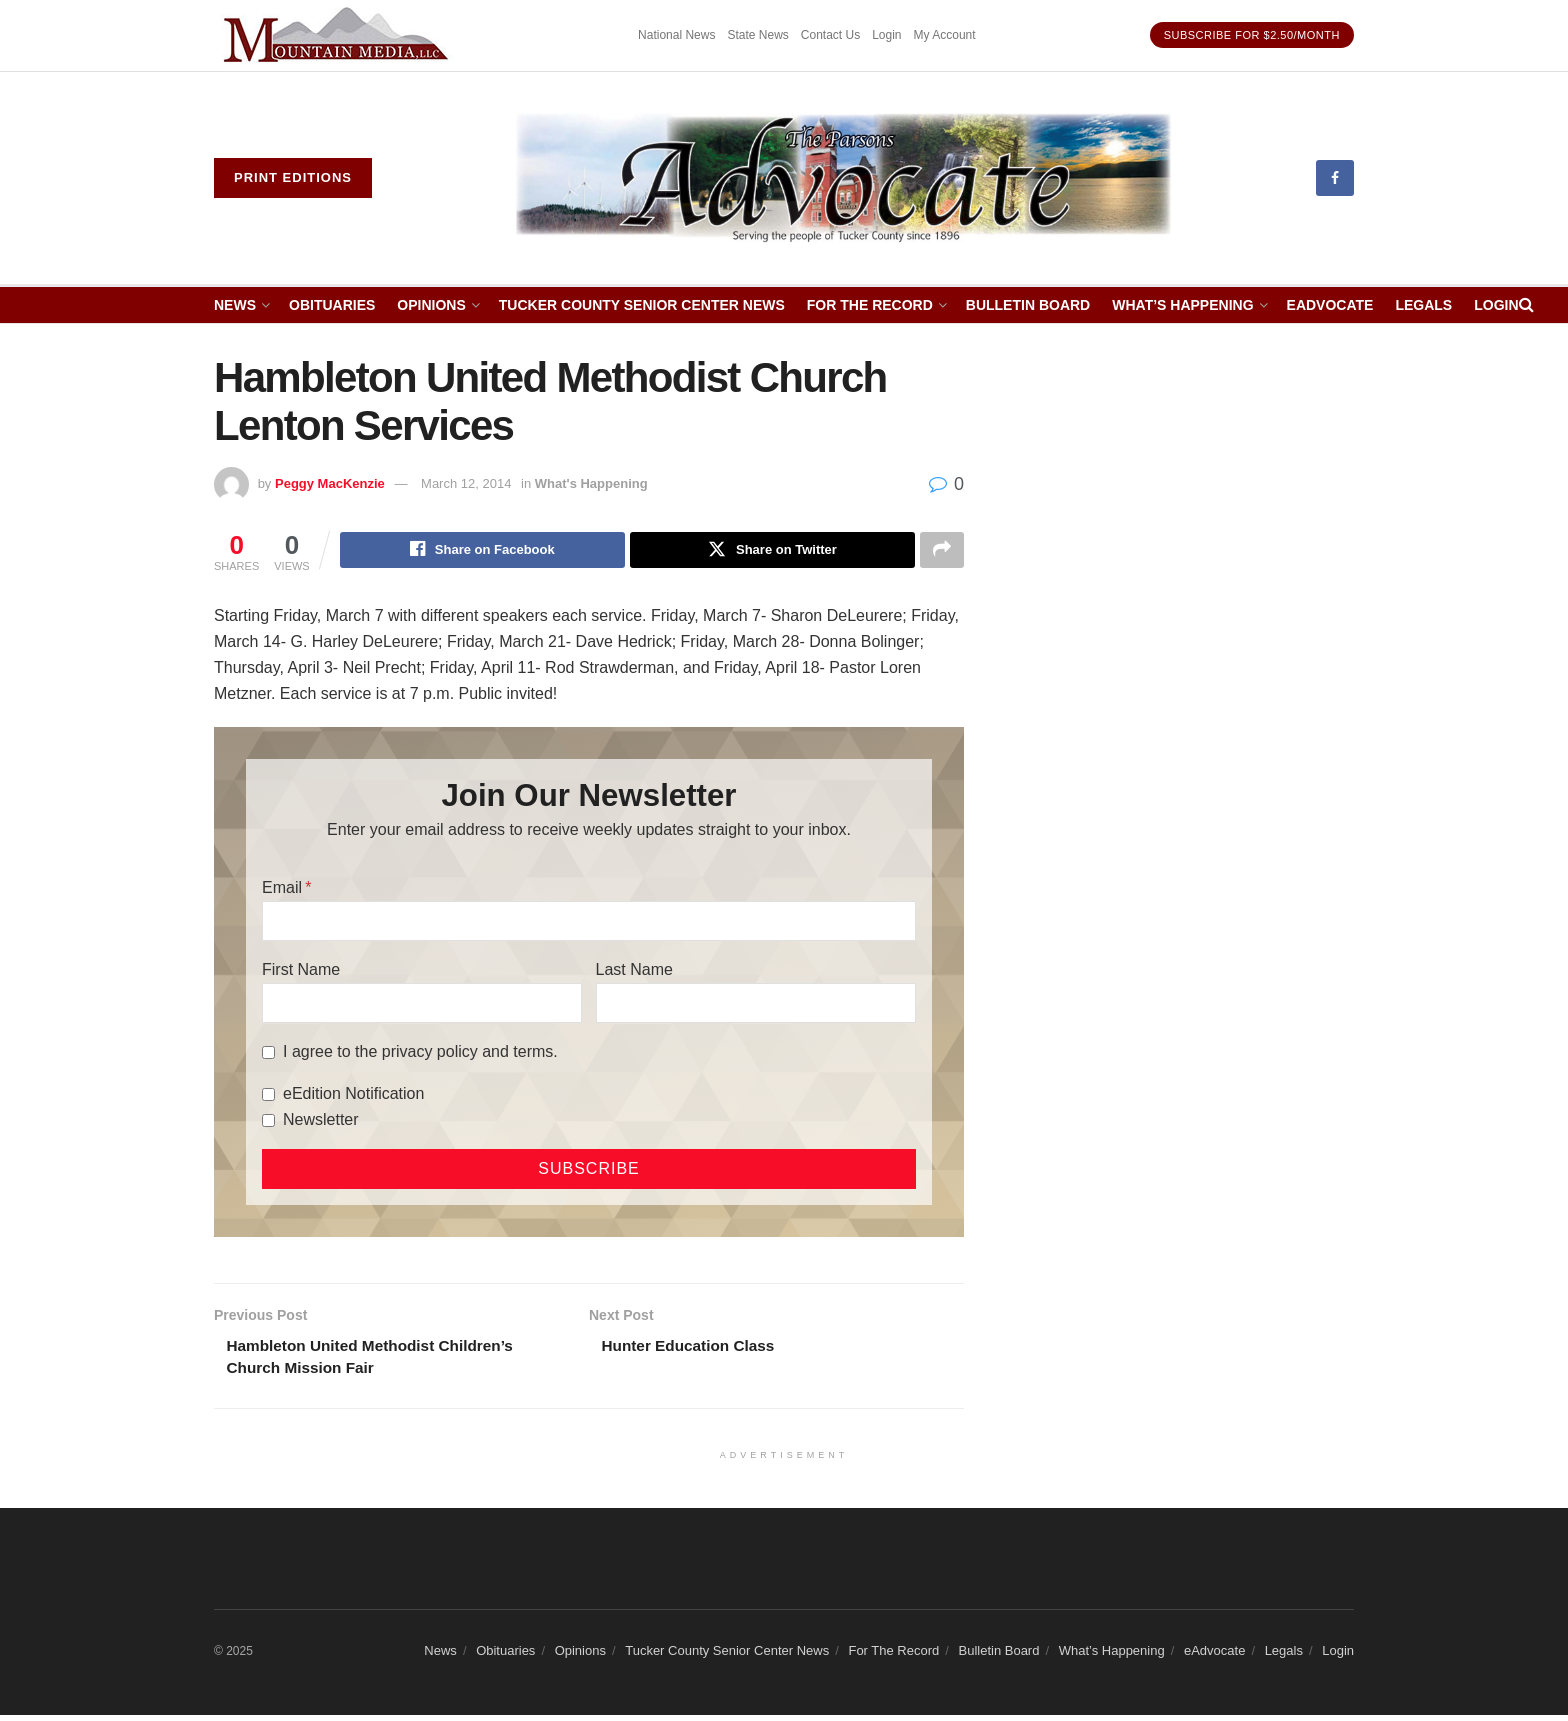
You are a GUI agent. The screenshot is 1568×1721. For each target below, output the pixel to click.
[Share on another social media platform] (942, 551)
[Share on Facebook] (482, 551)
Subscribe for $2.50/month (1252, 35)
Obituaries (332, 305)
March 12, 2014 (466, 483)
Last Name (634, 972)
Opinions (431, 305)
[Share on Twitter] (772, 551)
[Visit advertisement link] (339, 35)
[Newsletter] (268, 1122)
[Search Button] (1526, 305)
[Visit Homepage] (844, 178)
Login (886, 35)
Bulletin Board (1028, 305)
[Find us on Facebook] (1335, 178)
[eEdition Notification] (268, 1096)
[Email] (589, 924)
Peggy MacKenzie (330, 483)
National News (676, 35)
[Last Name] (756, 1006)
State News (757, 35)
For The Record (870, 305)
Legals (1423, 305)
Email (282, 890)
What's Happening (591, 483)
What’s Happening (1182, 305)
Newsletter (321, 1122)
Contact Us (830, 35)
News (235, 305)
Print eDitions (293, 177)
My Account (945, 35)
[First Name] (422, 1006)
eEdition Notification (353, 1096)
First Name (301, 972)
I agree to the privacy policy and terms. (420, 1054)
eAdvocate (1330, 305)
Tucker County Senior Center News (642, 305)
